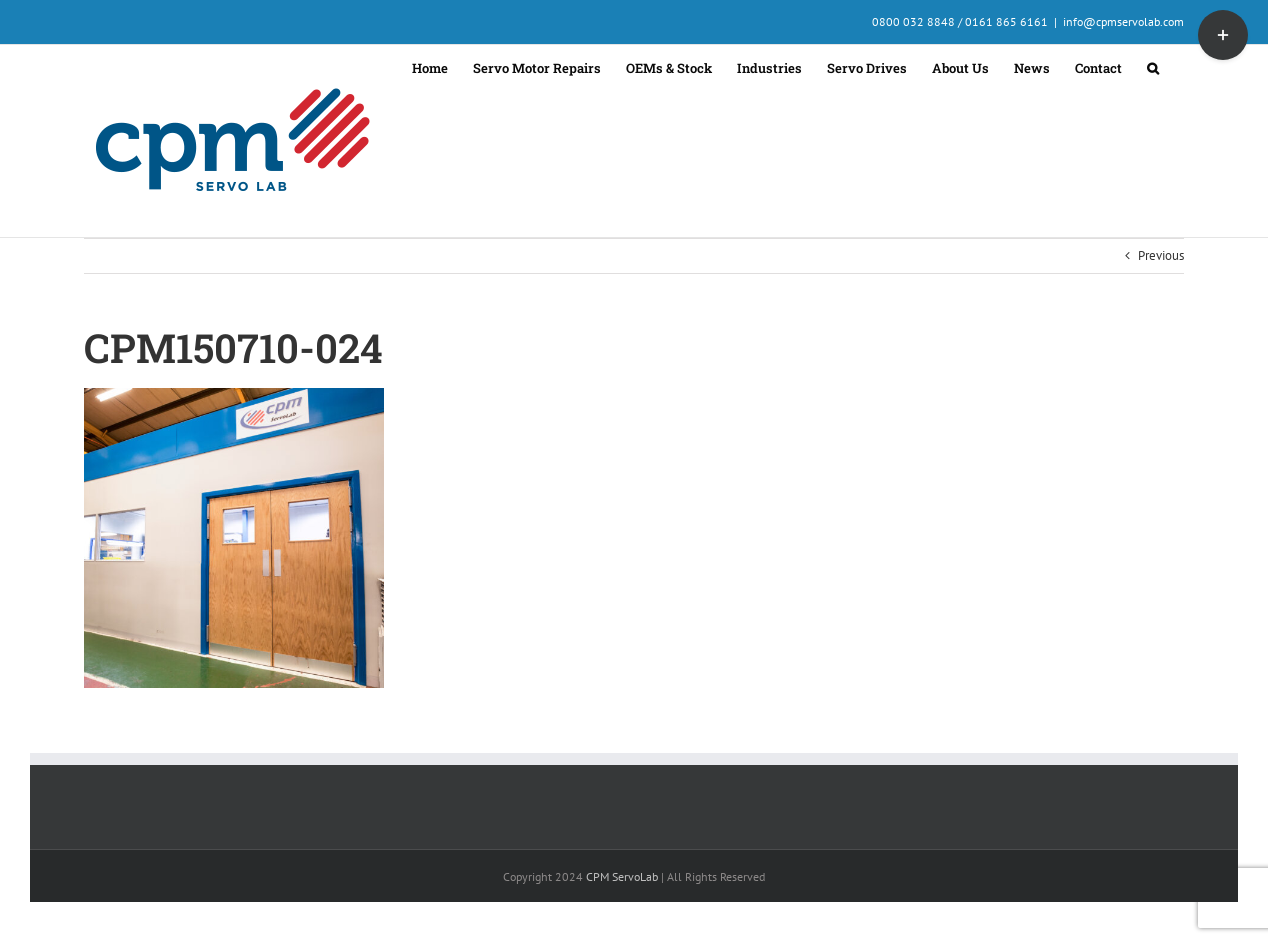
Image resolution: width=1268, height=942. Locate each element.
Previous (1161, 255)
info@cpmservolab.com (1123, 21)
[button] (1153, 65)
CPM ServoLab (622, 876)
